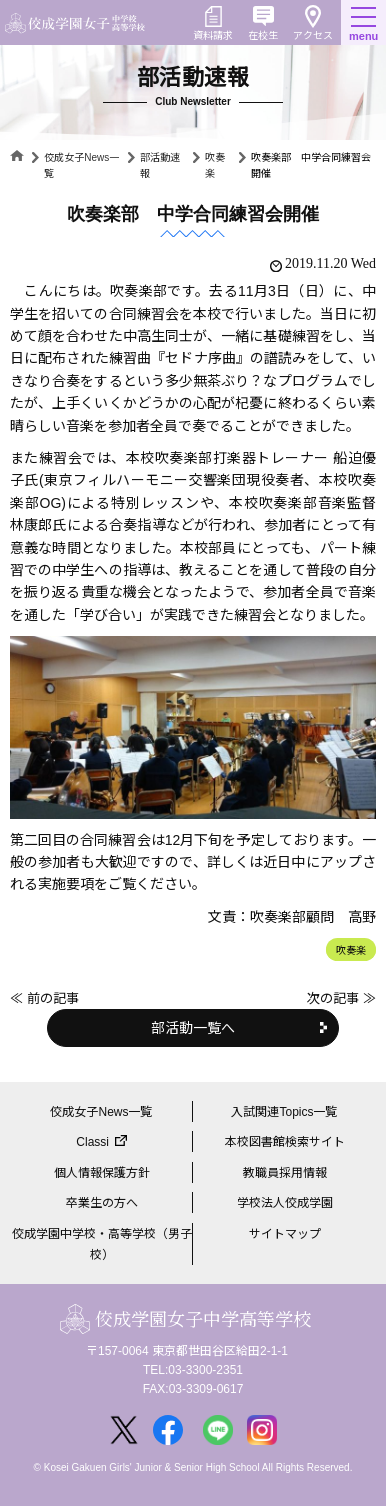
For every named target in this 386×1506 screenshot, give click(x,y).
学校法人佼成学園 (285, 1203)
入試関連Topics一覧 (284, 1112)
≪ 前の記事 (44, 998)
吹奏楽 (351, 950)
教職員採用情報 (285, 1173)
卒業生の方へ (102, 1203)
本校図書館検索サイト (285, 1142)
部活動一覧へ (193, 1028)
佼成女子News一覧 (101, 1112)
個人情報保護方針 (102, 1173)
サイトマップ (285, 1234)
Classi (92, 1142)
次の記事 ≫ (341, 998)
